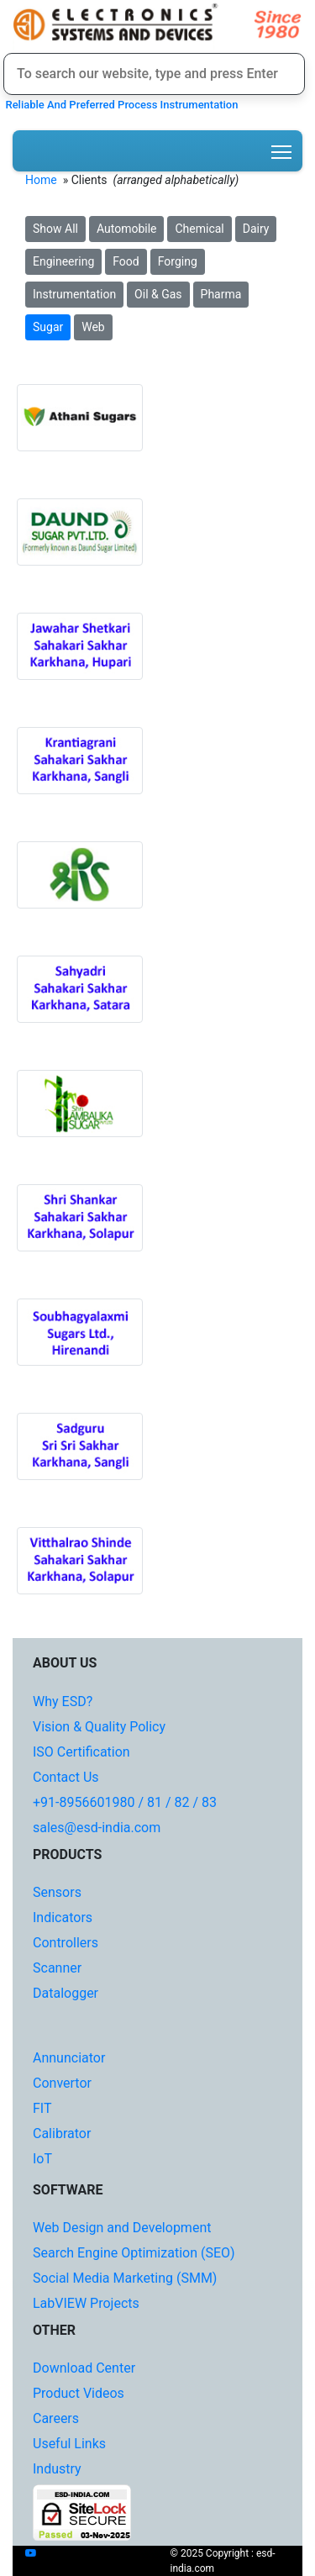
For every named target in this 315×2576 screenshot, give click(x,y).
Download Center (84, 2368)
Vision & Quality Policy (99, 1727)
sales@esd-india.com (96, 1828)
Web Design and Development (122, 2228)
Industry (57, 2469)
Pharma (221, 294)
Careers (56, 2418)
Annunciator (69, 2058)
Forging (177, 261)
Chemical (199, 228)
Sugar (48, 327)
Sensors (57, 1892)
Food (126, 261)
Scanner (57, 1968)
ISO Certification (81, 1752)
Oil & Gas (157, 294)
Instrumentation (74, 294)
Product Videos (78, 2393)
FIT (42, 2108)
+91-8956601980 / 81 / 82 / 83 (125, 1802)
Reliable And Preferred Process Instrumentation (119, 104)
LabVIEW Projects (86, 2303)
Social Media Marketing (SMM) (125, 2278)
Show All (55, 228)
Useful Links (69, 2444)
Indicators (62, 1917)
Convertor (62, 2083)
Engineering (63, 261)
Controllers (65, 1943)
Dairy (256, 228)
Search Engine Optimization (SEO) (134, 2253)
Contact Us (66, 1777)
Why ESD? (62, 1701)
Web (93, 327)
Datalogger (65, 1993)
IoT (42, 2159)
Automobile (127, 228)
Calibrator (62, 2133)
